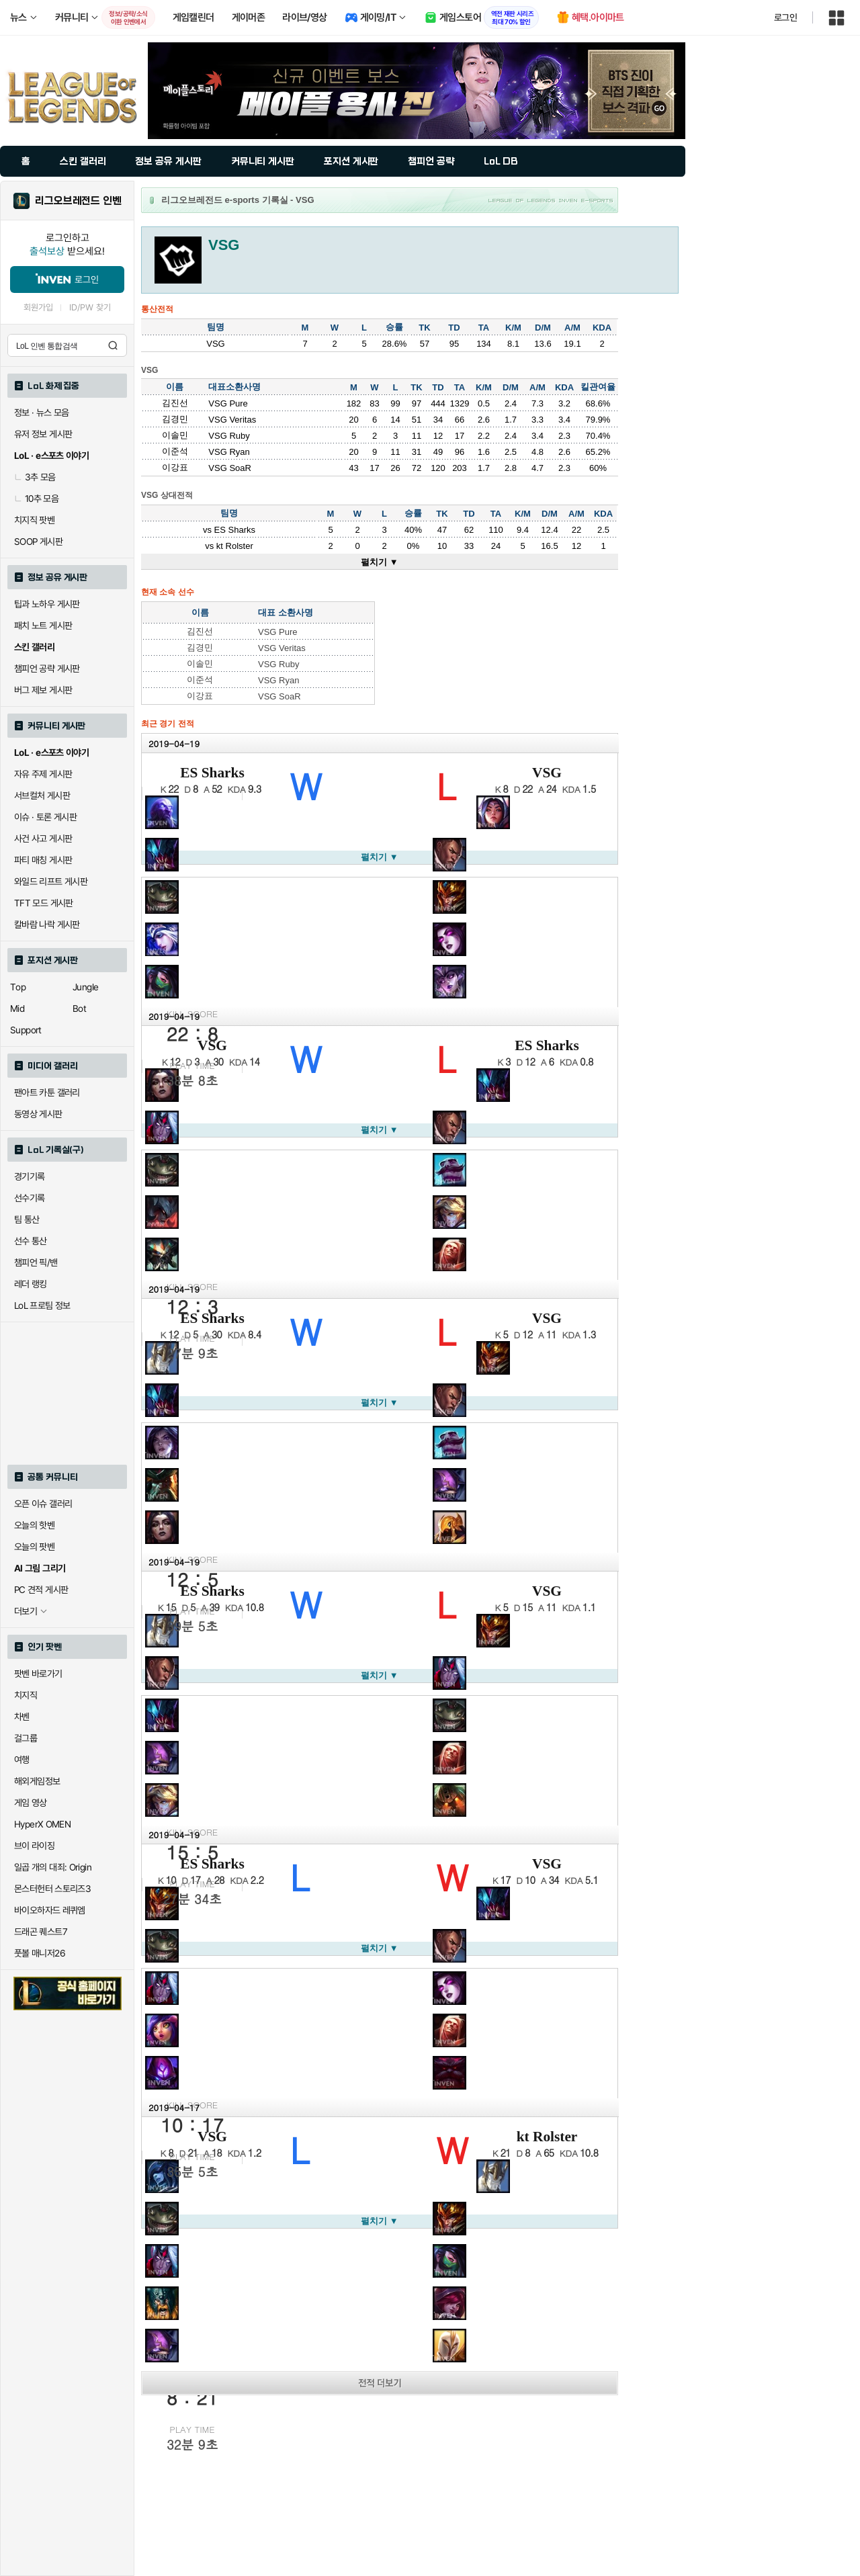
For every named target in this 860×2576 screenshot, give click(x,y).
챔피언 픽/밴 (36, 1262)
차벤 (22, 1716)
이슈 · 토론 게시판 (45, 817)
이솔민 (175, 435)
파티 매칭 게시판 (43, 860)
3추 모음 (35, 477)
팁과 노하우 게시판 (47, 604)
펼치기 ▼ (379, 562)
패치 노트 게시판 (43, 625)
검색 (112, 345)
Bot (79, 1008)
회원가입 (38, 307)
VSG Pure (228, 403)
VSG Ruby (228, 436)
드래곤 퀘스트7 (40, 1931)
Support (26, 1030)
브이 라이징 (34, 1845)
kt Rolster (234, 546)
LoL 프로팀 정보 (42, 1305)
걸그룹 (25, 1738)
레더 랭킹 (30, 1284)
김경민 (175, 419)
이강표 (175, 467)
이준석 (175, 451)
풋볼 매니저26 (39, 1953)
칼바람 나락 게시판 (47, 924)
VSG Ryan (228, 452)
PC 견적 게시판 (41, 1589)
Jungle (85, 987)
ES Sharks (234, 530)
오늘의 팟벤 (34, 1546)
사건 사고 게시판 (43, 838)
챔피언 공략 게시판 (47, 668)
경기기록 (29, 1176)
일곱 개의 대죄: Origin (52, 1867)
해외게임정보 (37, 1781)
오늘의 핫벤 (34, 1525)
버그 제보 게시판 (43, 690)
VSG (547, 773)
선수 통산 (30, 1241)
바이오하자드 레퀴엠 (49, 1910)
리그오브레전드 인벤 (78, 201)
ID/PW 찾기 (90, 307)
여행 (22, 1759)
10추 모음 (36, 498)
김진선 (175, 403)
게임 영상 (30, 1802)
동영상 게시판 (38, 1114)
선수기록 (29, 1198)
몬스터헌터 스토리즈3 (52, 1888)
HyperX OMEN (42, 1824)
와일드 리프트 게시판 (50, 881)
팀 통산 (27, 1219)
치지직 (25, 1695)
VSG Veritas (232, 420)
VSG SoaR (229, 468)
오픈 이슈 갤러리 (43, 1503)
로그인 (785, 17)
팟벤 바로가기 (38, 1673)
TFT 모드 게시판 (43, 903)
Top (18, 987)
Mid (17, 1008)
